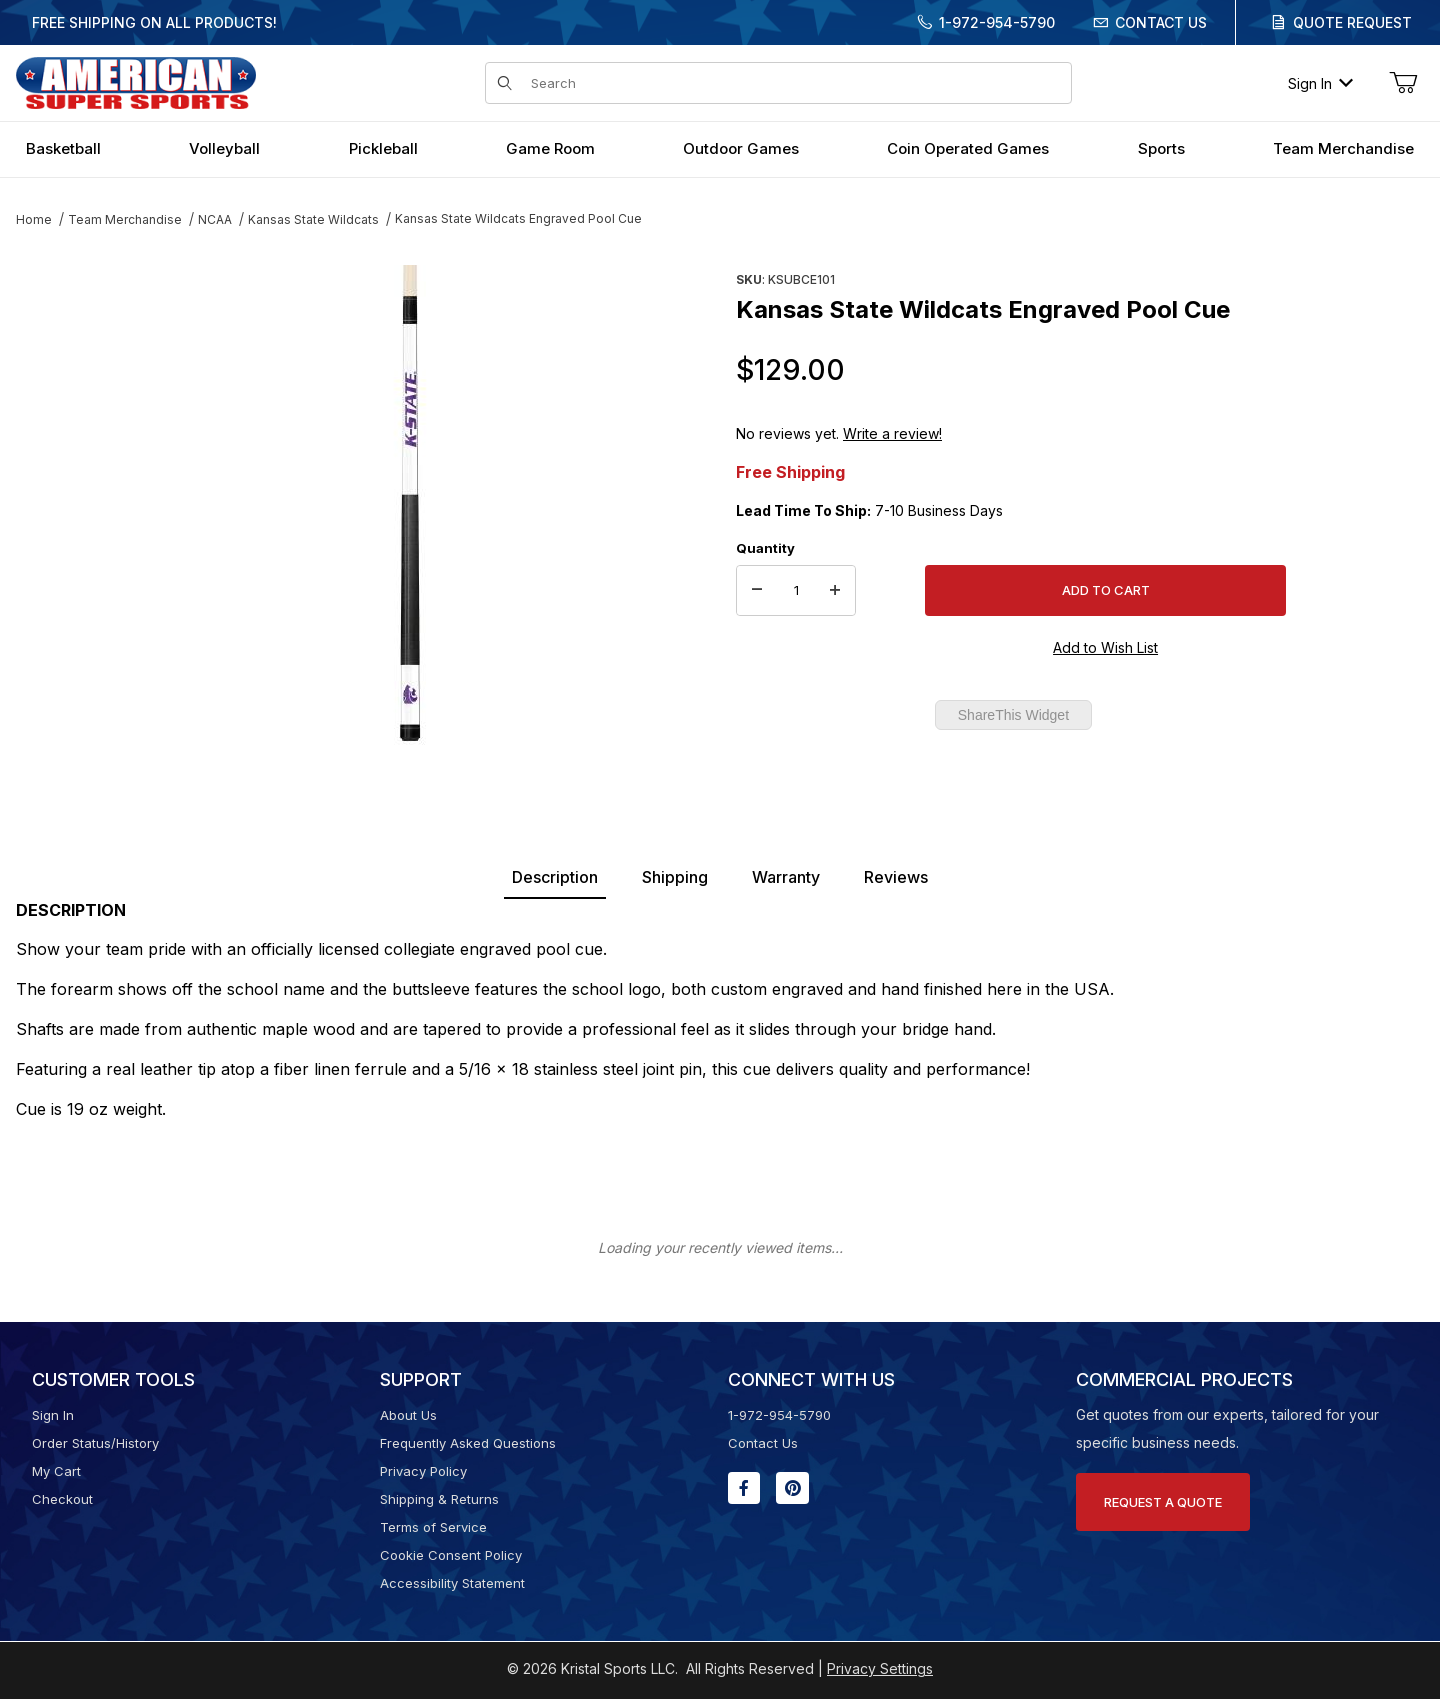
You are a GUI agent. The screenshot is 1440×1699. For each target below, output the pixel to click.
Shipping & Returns (439, 1499)
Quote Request (1352, 22)
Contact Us (1161, 22)
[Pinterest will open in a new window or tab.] (792, 1488)
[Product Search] (795, 83)
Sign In (1320, 83)
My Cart (56, 1471)
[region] (56, 497)
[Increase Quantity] (835, 591)
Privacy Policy (423, 1471)
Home (34, 219)
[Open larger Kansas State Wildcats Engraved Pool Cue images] (410, 505)
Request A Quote (1163, 1502)
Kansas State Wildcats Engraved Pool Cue (518, 218)
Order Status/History (95, 1443)
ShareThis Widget (1013, 715)
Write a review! (892, 433)
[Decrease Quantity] (757, 591)
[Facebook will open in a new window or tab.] (744, 1488)
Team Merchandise (125, 219)
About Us (408, 1415)
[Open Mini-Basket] (1403, 83)
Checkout (62, 1499)
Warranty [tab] (786, 877)
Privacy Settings (880, 1668)
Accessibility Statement (452, 1583)
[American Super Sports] (136, 81)
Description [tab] (555, 877)
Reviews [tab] (896, 877)
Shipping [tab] (675, 877)
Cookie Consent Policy (451, 1555)
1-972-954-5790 (997, 22)
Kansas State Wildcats (313, 219)
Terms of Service (433, 1527)
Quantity (765, 548)
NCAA (215, 219)
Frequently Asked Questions (468, 1443)
